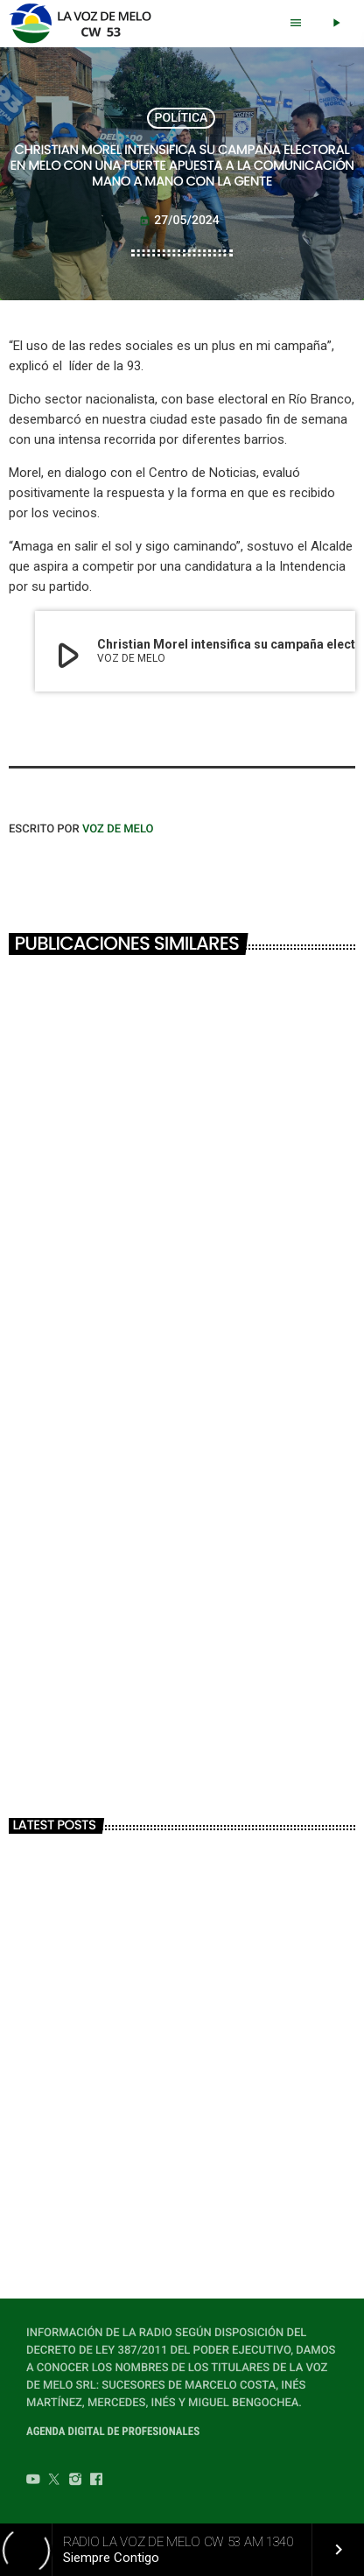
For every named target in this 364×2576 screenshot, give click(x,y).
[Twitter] (54, 2481)
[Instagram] (75, 2481)
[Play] (336, 23)
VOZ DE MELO (118, 829)
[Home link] (85, 24)
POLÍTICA (181, 118)
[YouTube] (33, 2481)
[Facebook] (96, 2481)
